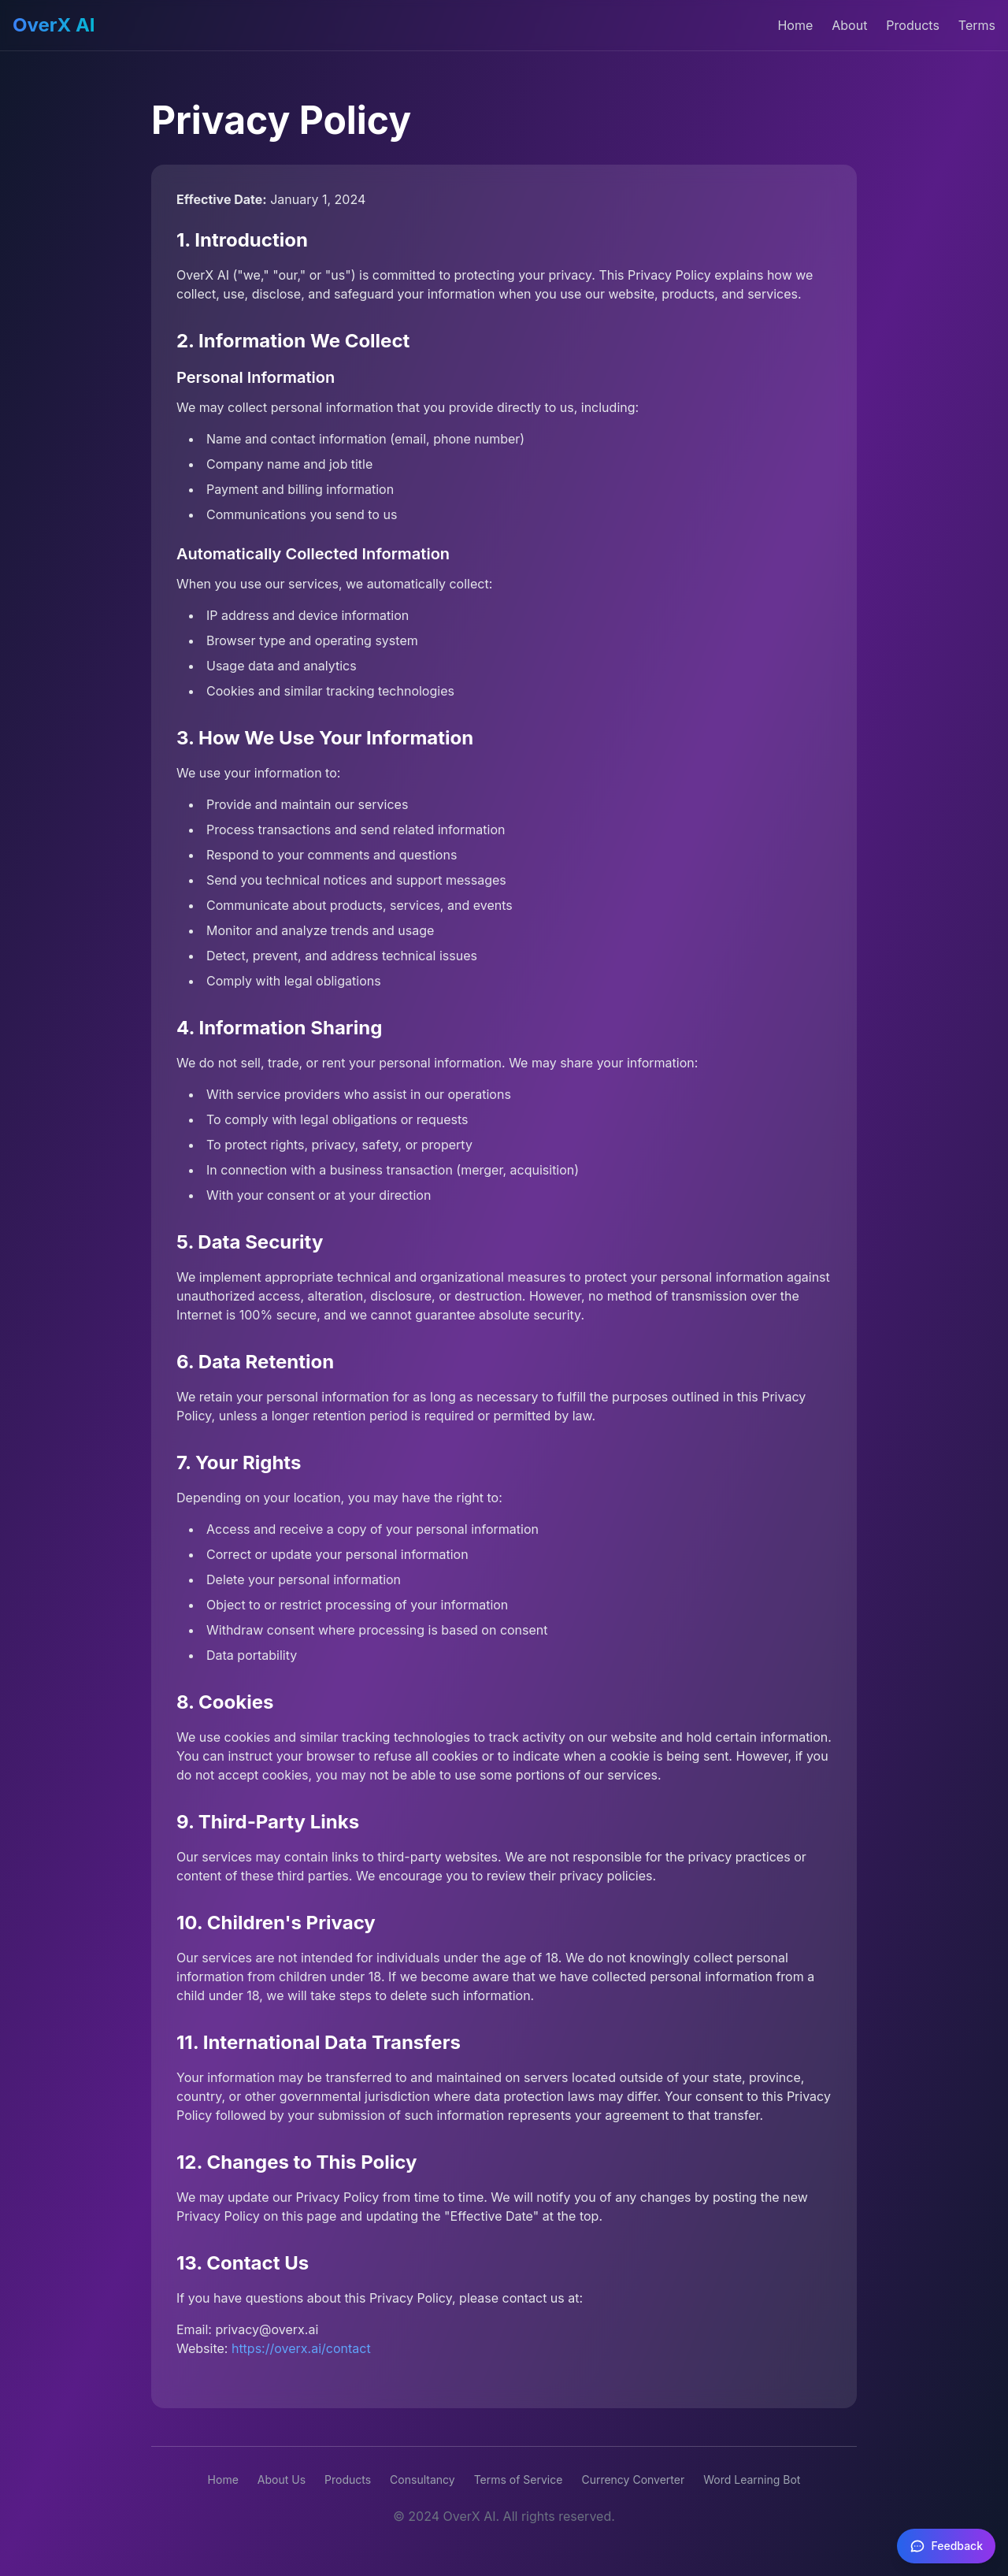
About (849, 25)
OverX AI (54, 24)
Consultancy (422, 2479)
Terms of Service (518, 2479)
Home (795, 25)
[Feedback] (946, 2546)
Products (912, 25)
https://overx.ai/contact (301, 2348)
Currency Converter (632, 2479)
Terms (976, 25)
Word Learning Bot (751, 2479)
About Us (282, 2479)
